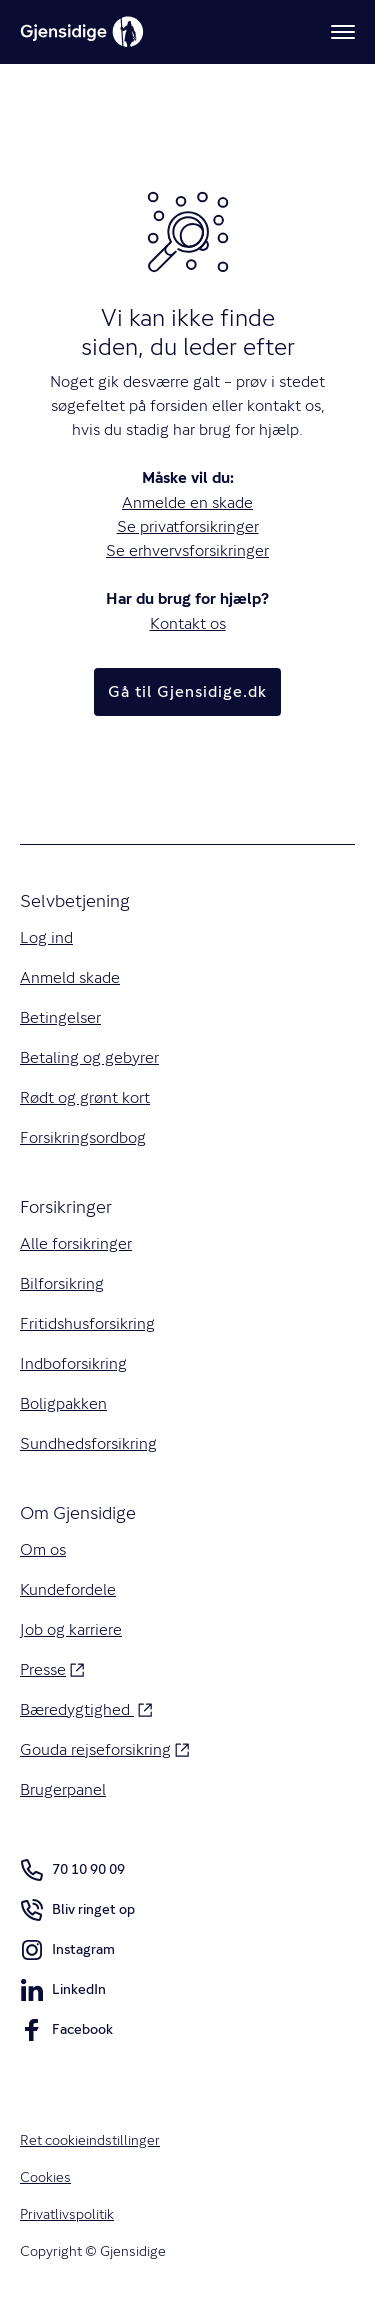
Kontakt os (188, 623)
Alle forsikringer (76, 1243)
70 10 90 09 (72, 1870)
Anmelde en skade (187, 502)
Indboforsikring (73, 1363)
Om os (43, 1549)
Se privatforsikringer (188, 526)
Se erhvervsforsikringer (187, 550)
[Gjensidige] (82, 32)
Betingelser (60, 1017)
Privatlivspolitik (67, 2214)
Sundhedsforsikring (88, 1443)
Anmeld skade (70, 977)
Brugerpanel (63, 1789)
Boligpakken (63, 1403)
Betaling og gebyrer (89, 1057)
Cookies (45, 2177)
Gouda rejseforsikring (104, 1748)
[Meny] (343, 32)
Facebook (66, 2033)
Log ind (46, 937)
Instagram (67, 1953)
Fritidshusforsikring (87, 1323)
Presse (52, 1668)
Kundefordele (68, 1589)
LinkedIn (63, 1993)
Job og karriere (71, 1629)
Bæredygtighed (86, 1708)
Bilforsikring (62, 1283)
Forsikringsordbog (83, 1137)
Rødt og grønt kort (85, 1097)
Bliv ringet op (77, 1913)
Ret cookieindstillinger (90, 2140)
